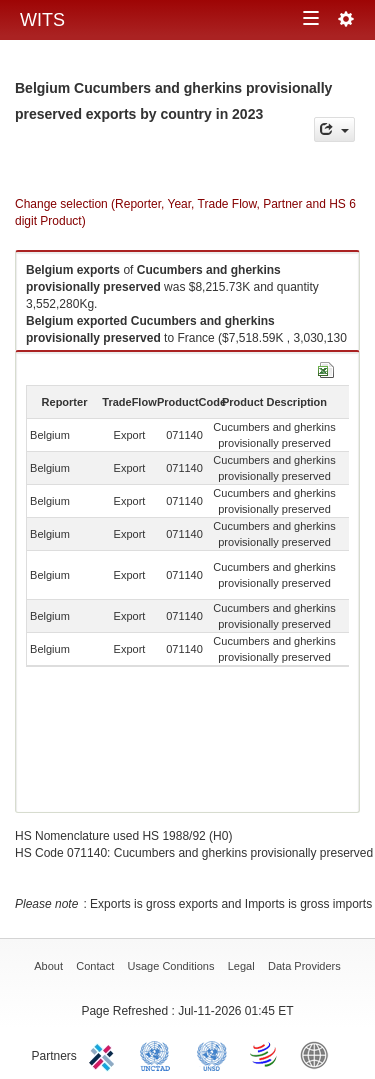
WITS (42, 20)
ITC (105, 1054)
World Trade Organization (265, 1054)
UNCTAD (159, 1054)
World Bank (319, 1054)
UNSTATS (212, 1054)
